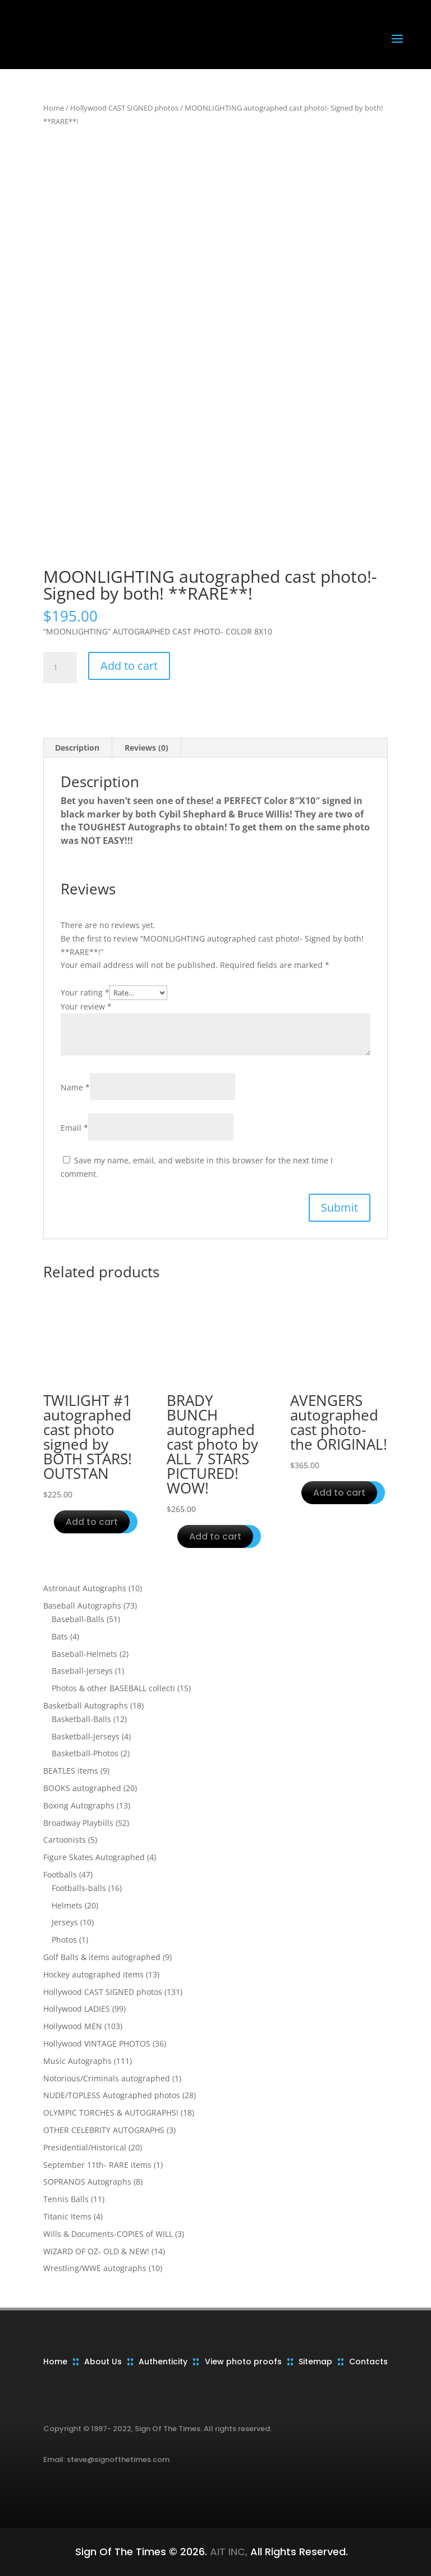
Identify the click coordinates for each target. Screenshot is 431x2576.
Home (53, 108)
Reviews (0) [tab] (146, 747)
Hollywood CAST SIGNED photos (124, 108)
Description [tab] (77, 747)
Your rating (85, 992)
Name (75, 1087)
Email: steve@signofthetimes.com (106, 2459)
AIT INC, (227, 2552)
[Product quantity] (60, 667)
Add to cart (129, 665)
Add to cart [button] (92, 1521)
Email (74, 1127)
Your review (86, 1006)
